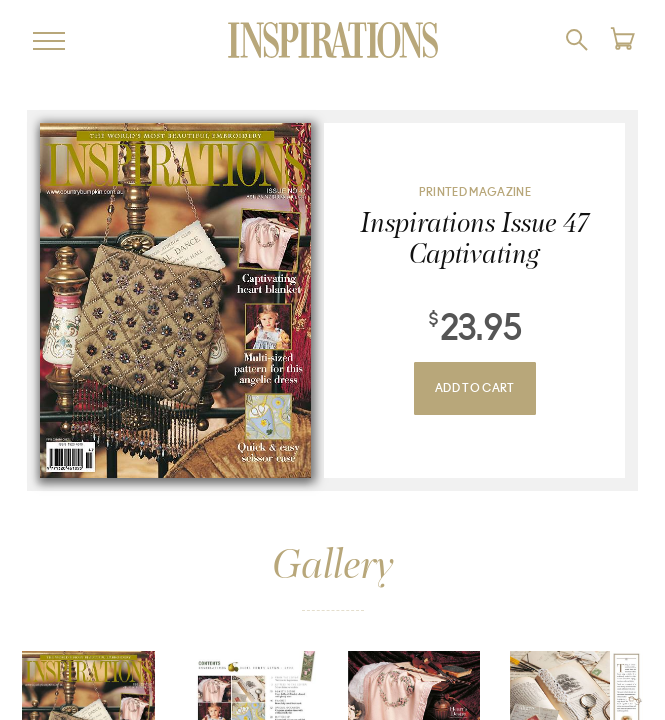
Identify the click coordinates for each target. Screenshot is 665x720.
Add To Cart (475, 388)
